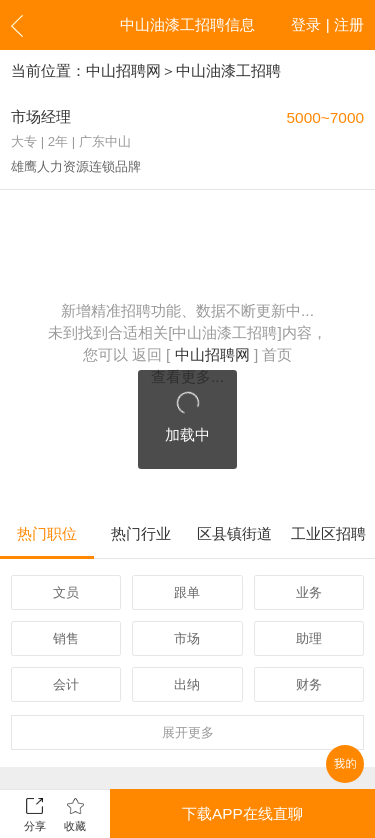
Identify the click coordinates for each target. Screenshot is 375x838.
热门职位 (47, 533)
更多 (188, 732)
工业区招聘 (328, 533)
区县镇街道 (234, 533)
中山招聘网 (123, 70)
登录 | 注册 (327, 24)
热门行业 (141, 533)
